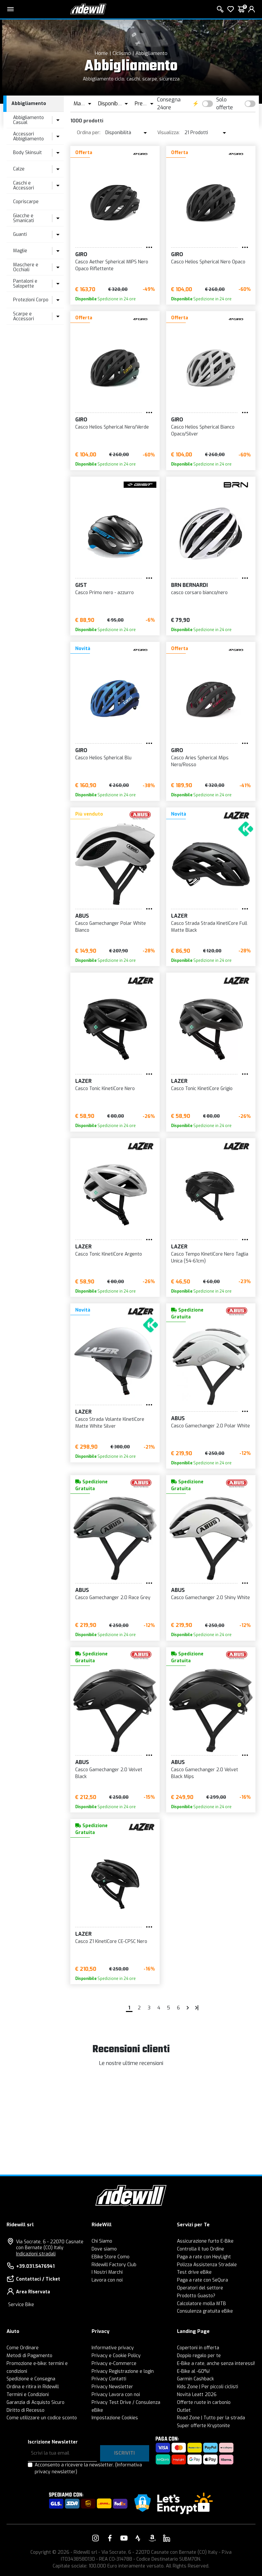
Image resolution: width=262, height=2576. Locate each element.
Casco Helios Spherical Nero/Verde (112, 427)
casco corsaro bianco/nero (199, 593)
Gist (81, 585)
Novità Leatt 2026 (197, 2394)
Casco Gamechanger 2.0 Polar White (210, 1426)
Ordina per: (88, 133)
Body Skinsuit (27, 153)
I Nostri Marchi (107, 2272)
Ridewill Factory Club (114, 2265)
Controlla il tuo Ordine (200, 2249)
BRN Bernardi (189, 585)
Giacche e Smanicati (23, 218)
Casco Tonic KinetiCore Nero (105, 1088)
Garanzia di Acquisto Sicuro (35, 2402)
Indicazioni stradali (36, 2254)
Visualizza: (168, 133)
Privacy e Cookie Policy (116, 2356)
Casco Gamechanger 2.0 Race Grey (112, 1598)
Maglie (20, 251)
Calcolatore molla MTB (201, 2304)
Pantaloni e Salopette (25, 283)
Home (101, 53)
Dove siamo (104, 2249)
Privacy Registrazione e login (123, 2371)
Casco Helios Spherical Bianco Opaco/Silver (203, 430)
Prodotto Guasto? (196, 2296)
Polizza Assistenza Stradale (207, 2265)
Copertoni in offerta (198, 2348)
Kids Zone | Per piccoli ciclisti (207, 2387)
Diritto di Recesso (25, 2410)
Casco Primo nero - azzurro (104, 593)
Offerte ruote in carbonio (204, 2402)
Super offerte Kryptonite (203, 2426)
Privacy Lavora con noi (116, 2394)
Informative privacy (113, 2348)
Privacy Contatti (109, 2379)
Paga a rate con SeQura (202, 2280)
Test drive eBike (194, 2272)
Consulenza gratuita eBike (205, 2311)
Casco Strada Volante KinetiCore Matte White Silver (109, 1422)
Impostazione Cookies (115, 2418)
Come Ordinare (23, 2348)
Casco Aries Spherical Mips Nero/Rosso (200, 761)
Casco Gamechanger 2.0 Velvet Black (108, 1773)
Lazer (179, 915)
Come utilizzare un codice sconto (42, 2418)
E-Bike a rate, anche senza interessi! (216, 2363)
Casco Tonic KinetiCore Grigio (202, 1088)
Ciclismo (122, 53)
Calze (19, 169)
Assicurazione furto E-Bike (205, 2241)
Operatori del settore (200, 2288)
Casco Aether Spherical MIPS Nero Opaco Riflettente (111, 265)
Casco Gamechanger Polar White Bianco (110, 926)
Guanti (20, 234)
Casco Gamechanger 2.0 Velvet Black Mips (204, 1773)
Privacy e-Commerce (114, 2363)
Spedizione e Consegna (31, 2379)
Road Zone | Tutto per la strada (211, 2418)
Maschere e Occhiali (25, 267)
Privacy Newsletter (112, 2387)
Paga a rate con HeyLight (204, 2257)
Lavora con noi (107, 2280)
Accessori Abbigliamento (28, 136)
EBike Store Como (111, 2257)
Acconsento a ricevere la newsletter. (88, 2468)
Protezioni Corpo (30, 300)
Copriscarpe (26, 202)
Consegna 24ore (169, 103)
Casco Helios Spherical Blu (103, 758)
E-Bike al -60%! (193, 2371)
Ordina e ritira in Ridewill (33, 2387)
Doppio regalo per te (199, 2356)
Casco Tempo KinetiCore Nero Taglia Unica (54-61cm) (209, 1257)
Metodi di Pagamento (29, 2356)
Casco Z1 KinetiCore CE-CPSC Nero (111, 1941)
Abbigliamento (151, 53)
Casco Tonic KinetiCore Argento (108, 1254)
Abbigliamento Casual (28, 120)
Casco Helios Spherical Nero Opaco (208, 262)
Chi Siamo (102, 2241)
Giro (81, 254)
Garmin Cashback (195, 2379)
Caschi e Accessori (23, 185)
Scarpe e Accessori (23, 316)
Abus (82, 915)
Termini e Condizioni (28, 2394)
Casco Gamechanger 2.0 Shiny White (210, 1598)
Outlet (184, 2410)
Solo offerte (224, 103)
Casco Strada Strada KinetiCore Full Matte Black (209, 926)
